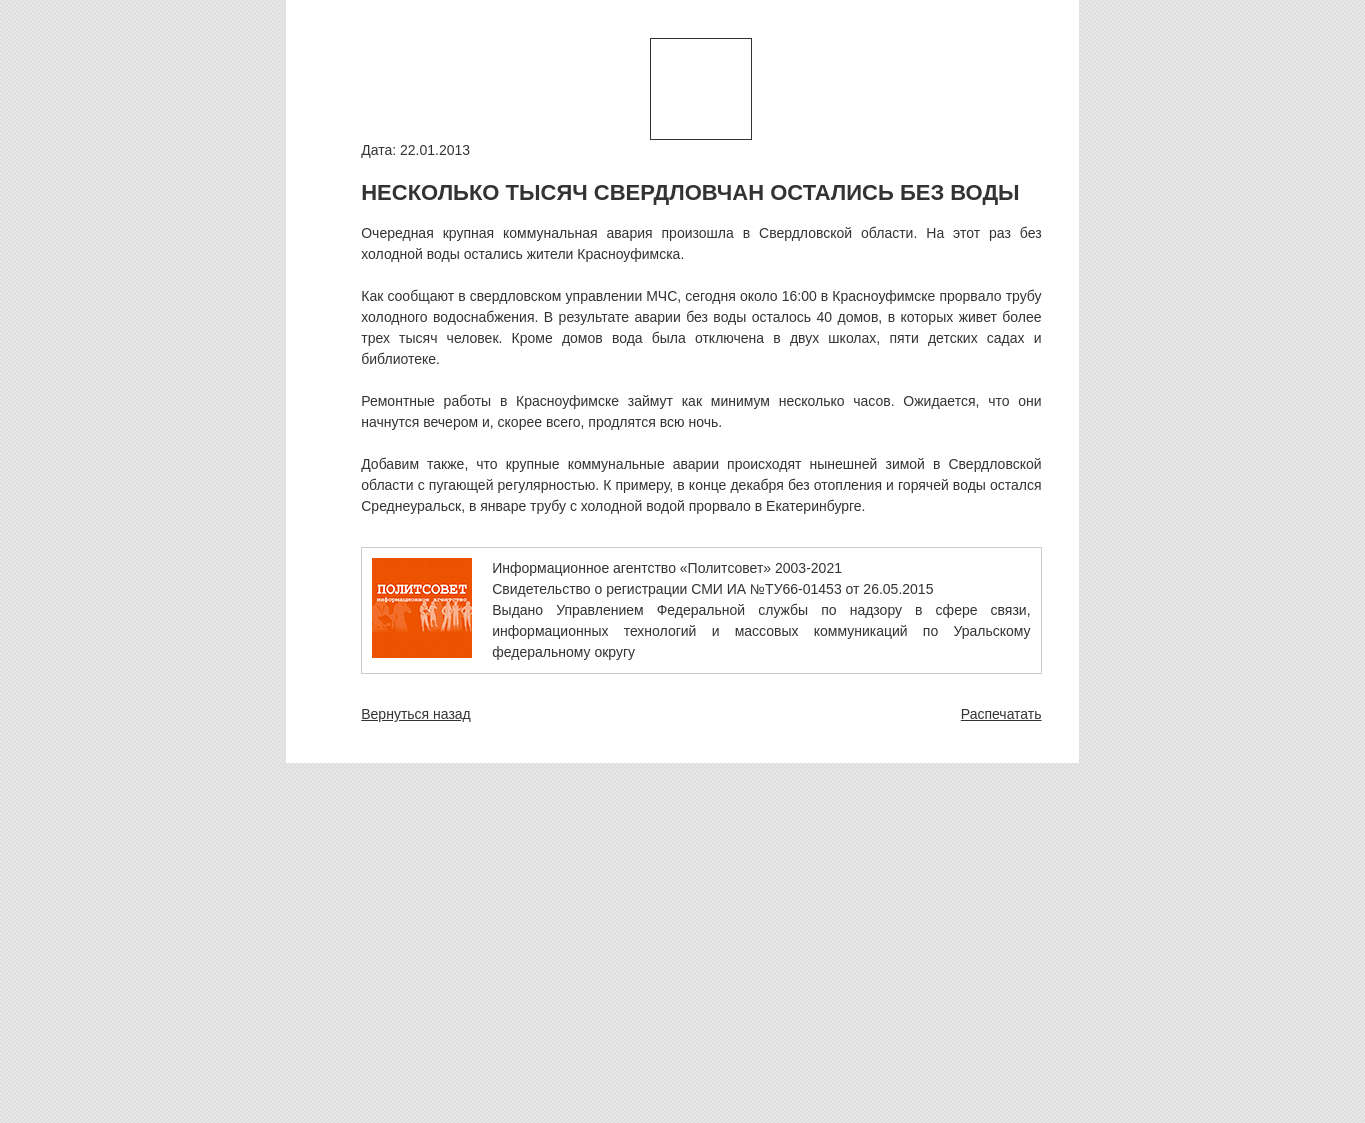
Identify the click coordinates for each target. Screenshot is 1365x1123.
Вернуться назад (416, 714)
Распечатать (1001, 714)
